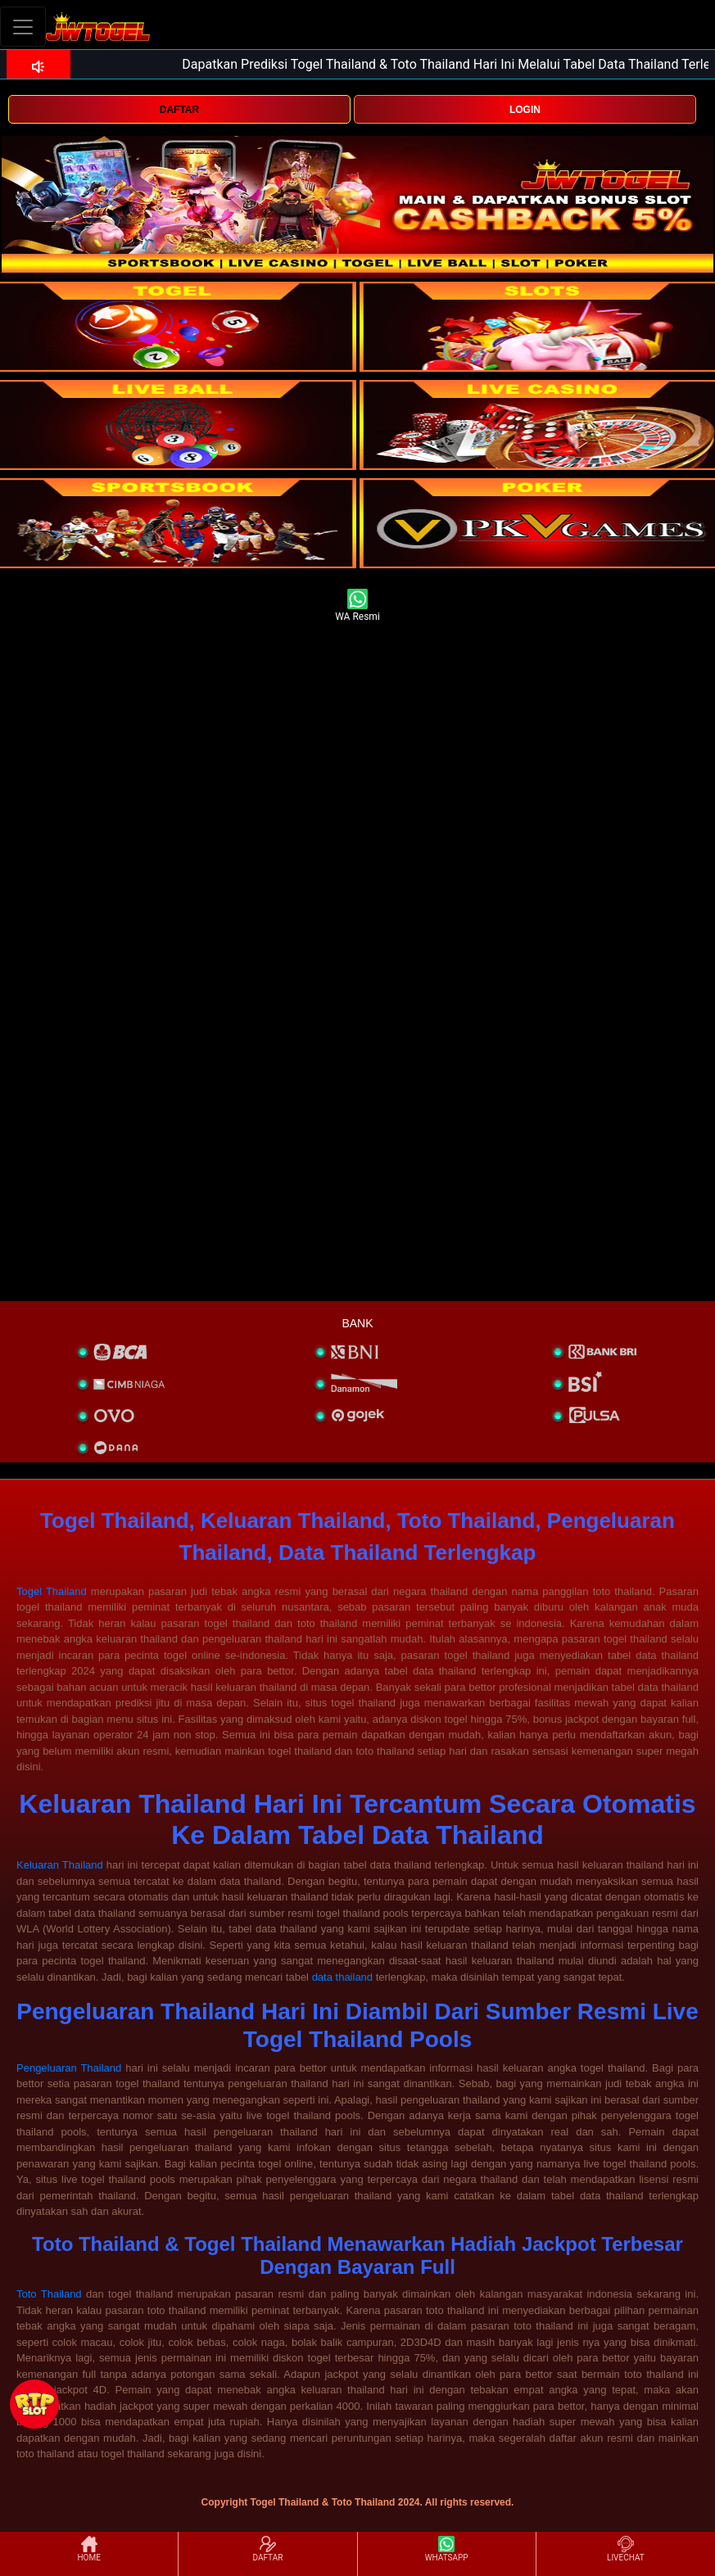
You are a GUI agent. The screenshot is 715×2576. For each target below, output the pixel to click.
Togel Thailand (51, 1591)
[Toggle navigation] (23, 27)
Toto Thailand (49, 2294)
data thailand (342, 1977)
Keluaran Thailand (59, 1865)
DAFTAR (179, 109)
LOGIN (525, 109)
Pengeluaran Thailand (68, 2068)
